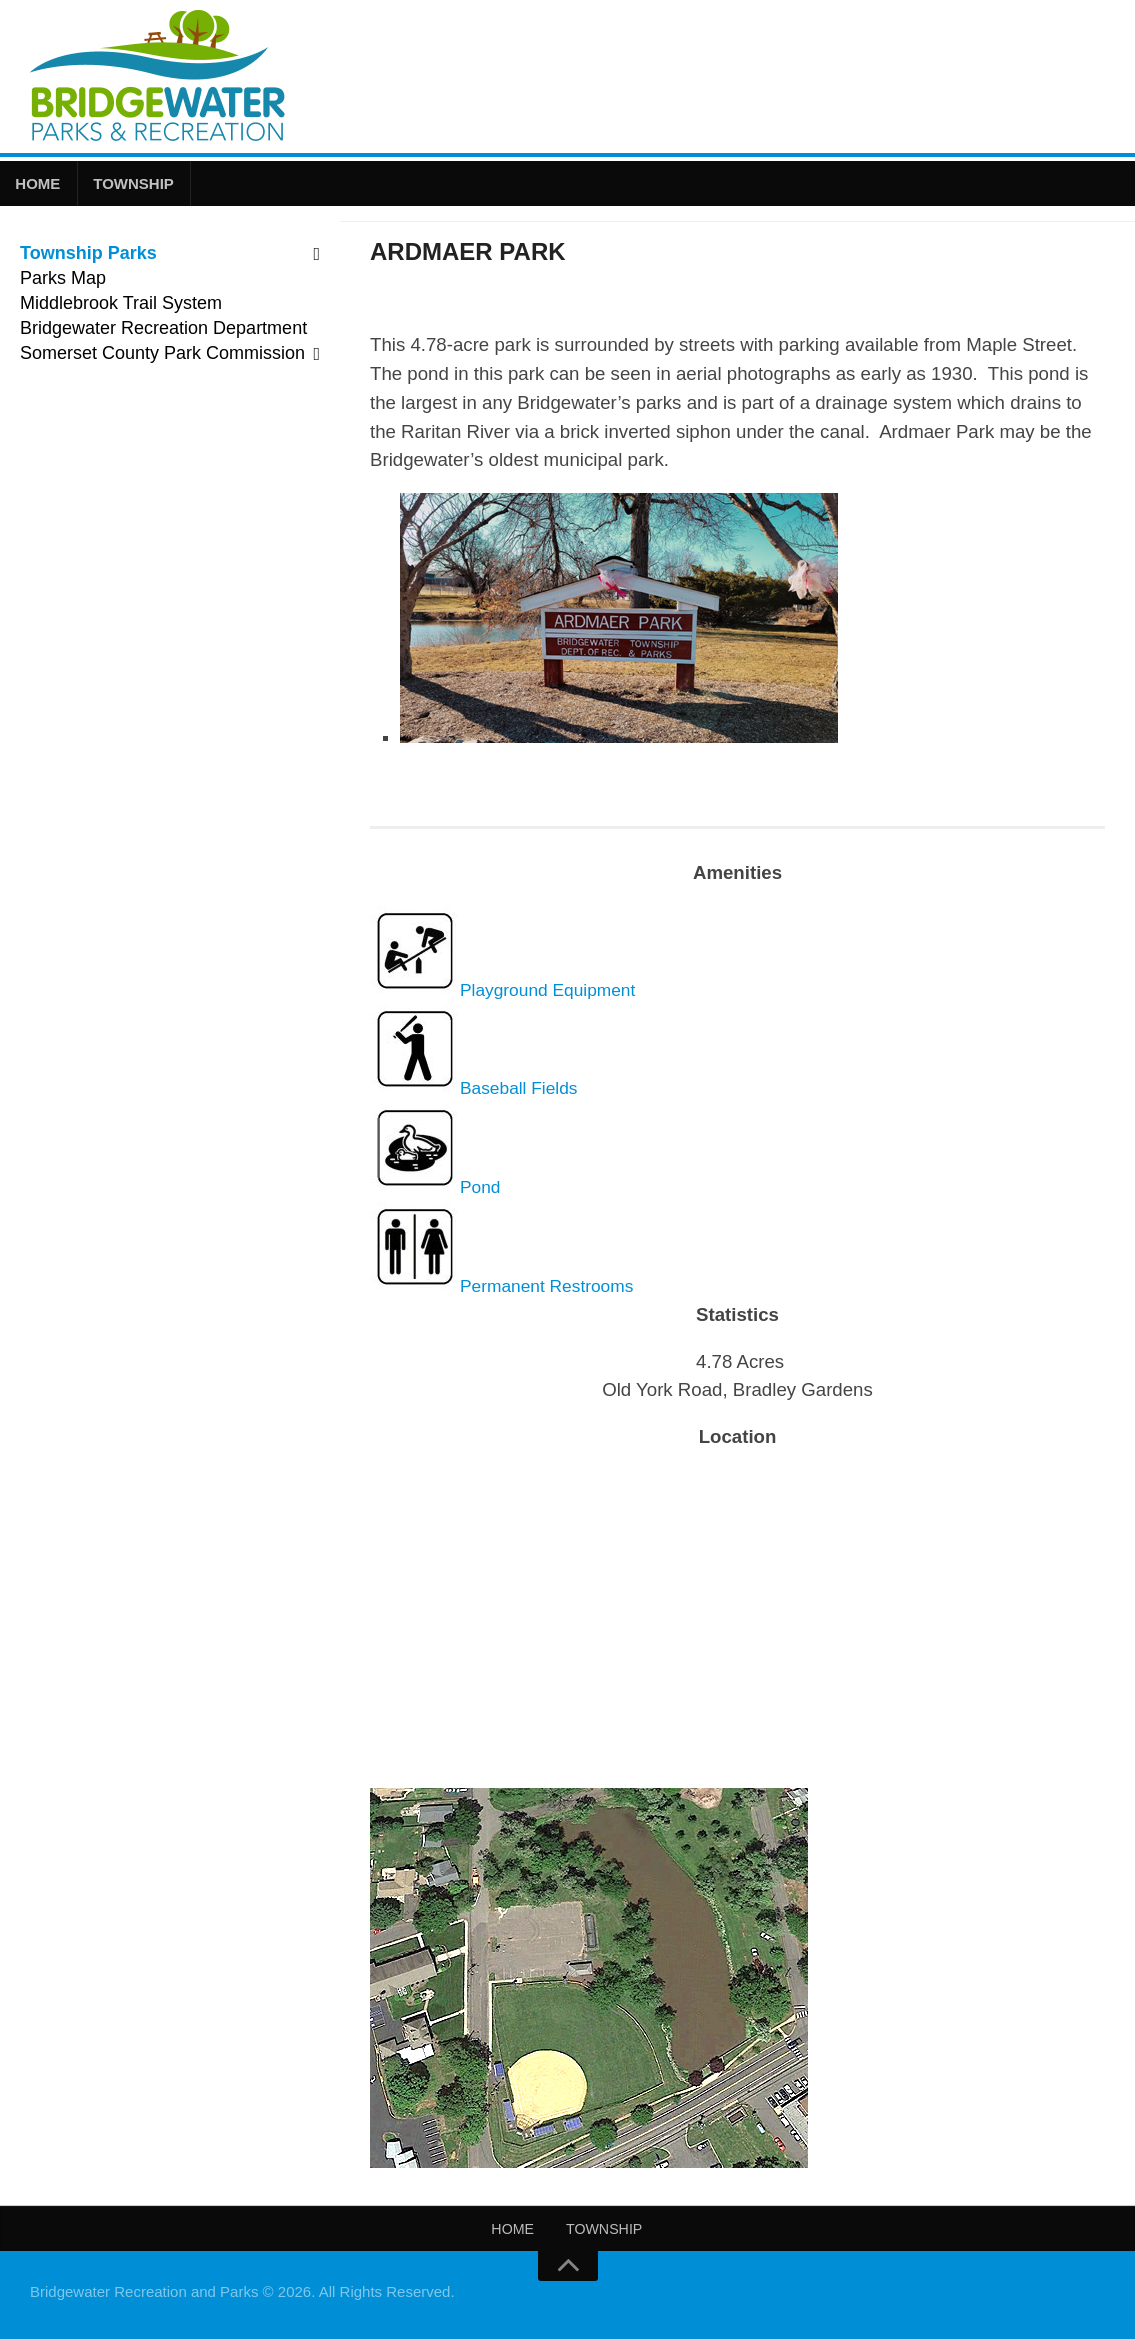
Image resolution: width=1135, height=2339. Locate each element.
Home (36, 184)
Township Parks (88, 256)
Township (128, 184)
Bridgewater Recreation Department (163, 331)
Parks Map (63, 281)
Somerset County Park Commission (162, 356)
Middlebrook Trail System (121, 306)
